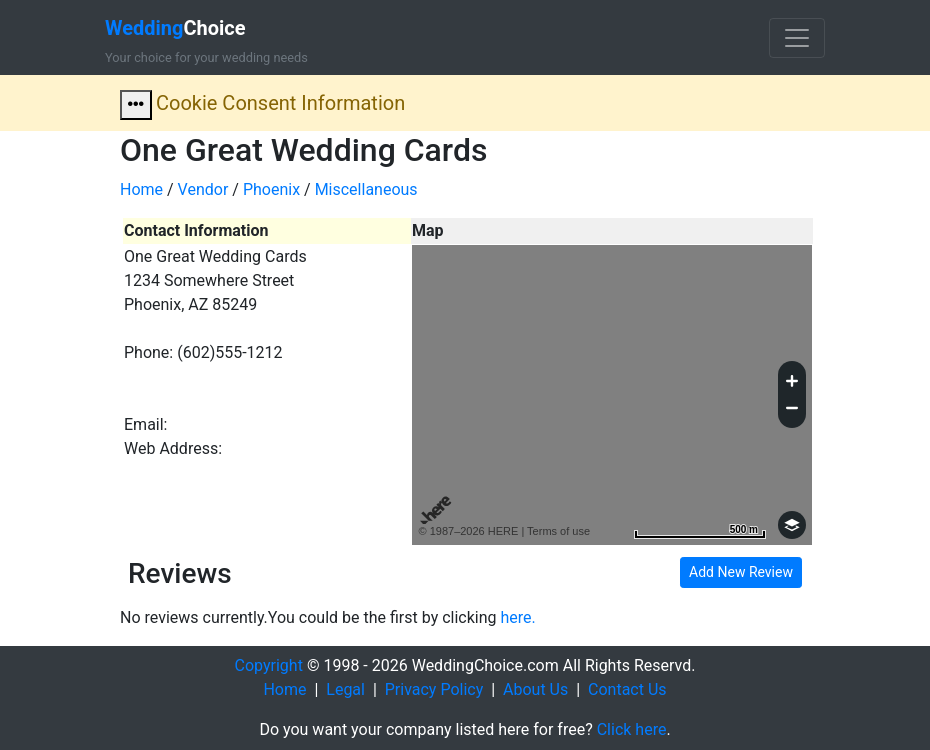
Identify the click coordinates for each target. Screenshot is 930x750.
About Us (535, 689)
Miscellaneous (366, 189)
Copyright (269, 665)
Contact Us (627, 689)
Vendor (203, 189)
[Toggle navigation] (797, 38)
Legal (345, 689)
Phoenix (271, 189)
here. (518, 617)
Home (141, 189)
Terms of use (558, 531)
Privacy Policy (434, 689)
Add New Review (741, 572)
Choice (175, 28)
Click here (632, 729)
